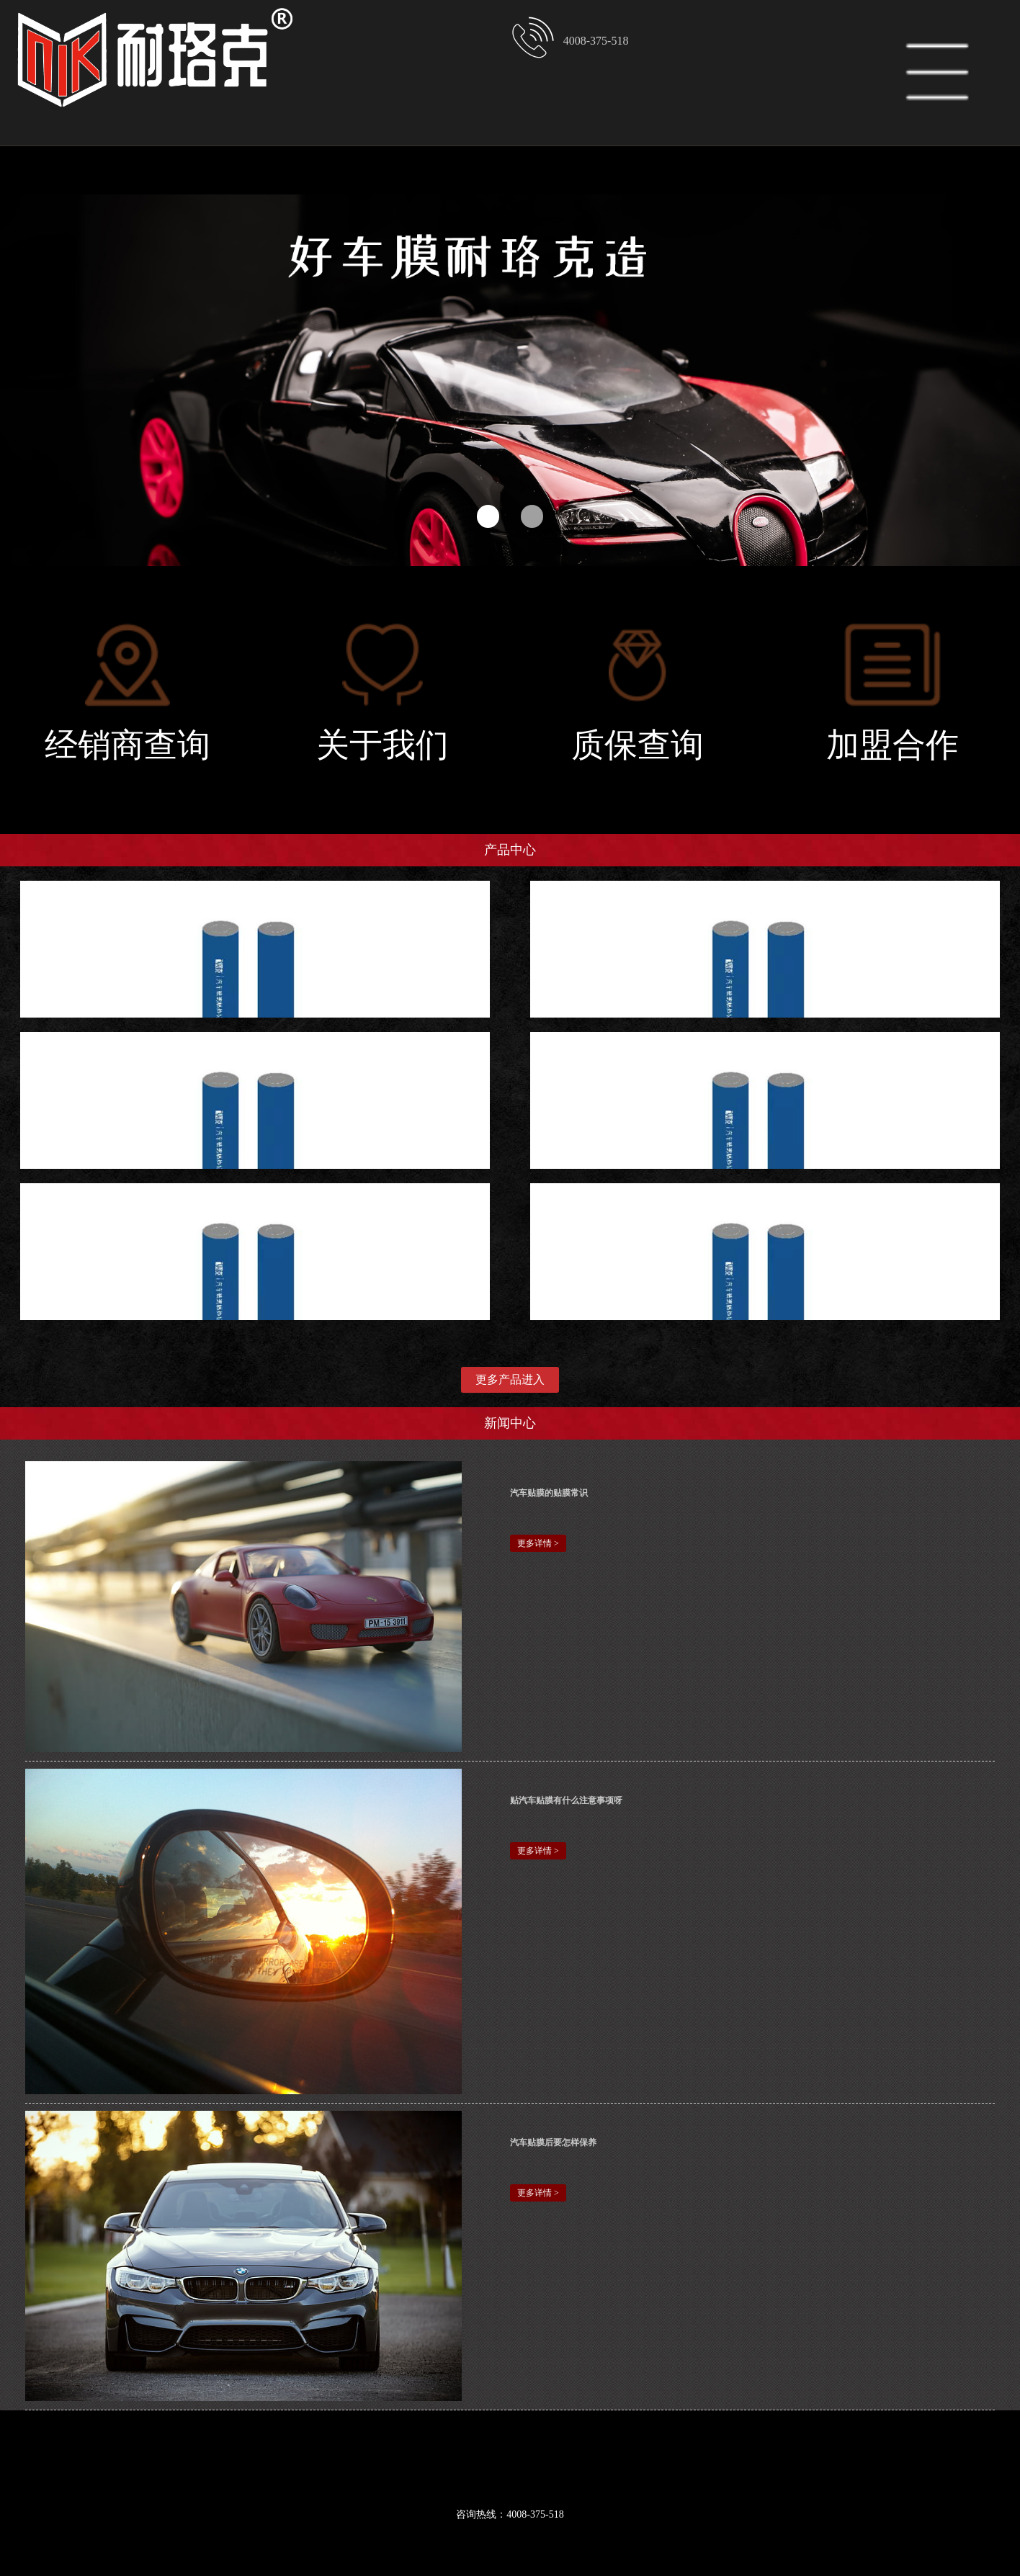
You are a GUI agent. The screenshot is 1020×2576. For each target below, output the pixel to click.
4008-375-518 (569, 37)
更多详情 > (538, 1543)
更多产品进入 (510, 1379)
